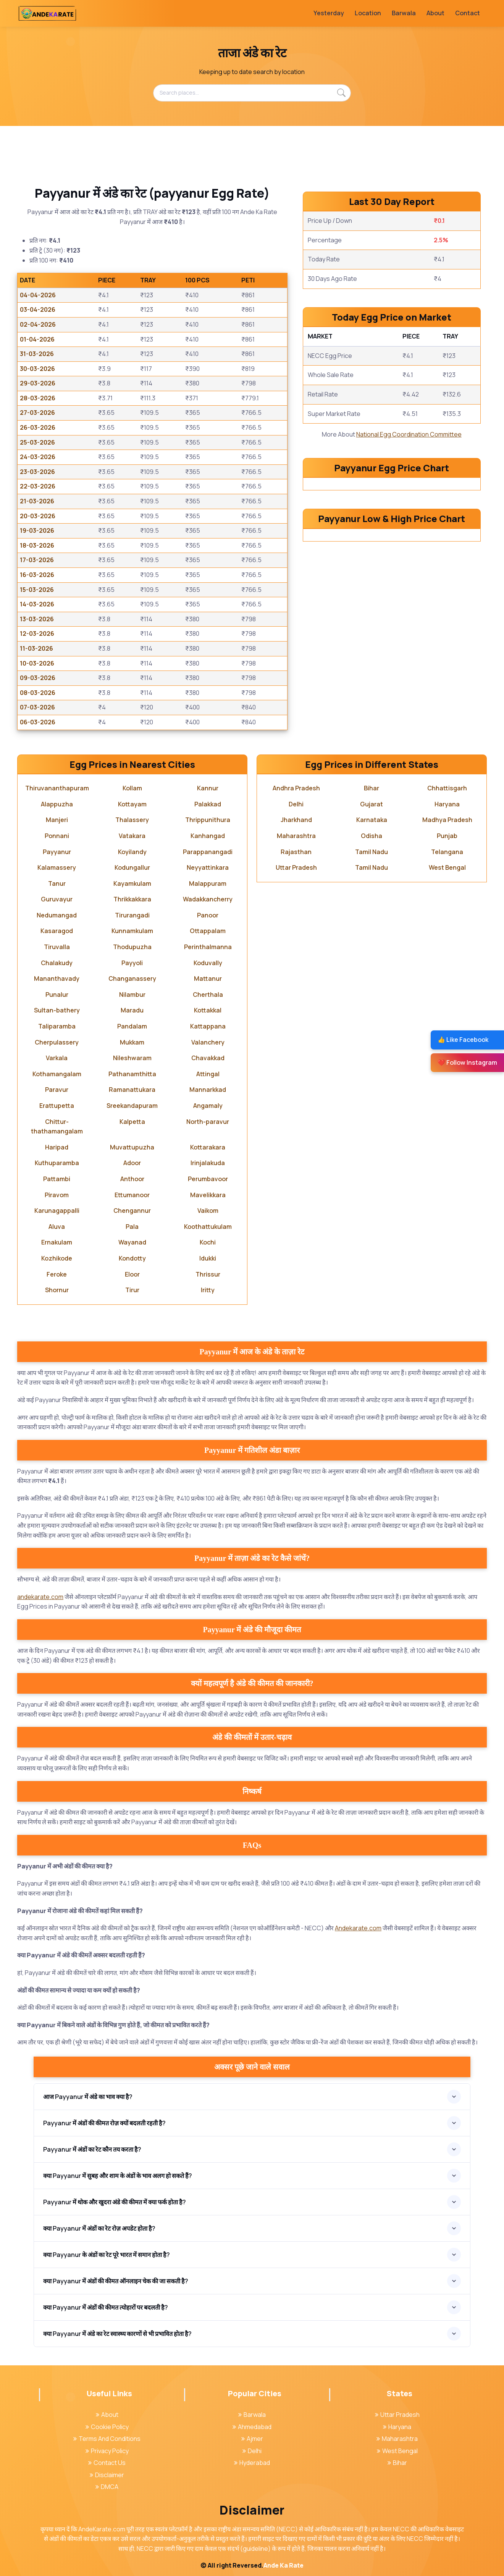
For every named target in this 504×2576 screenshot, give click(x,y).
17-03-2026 (37, 560)
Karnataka (371, 820)
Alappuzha (57, 804)
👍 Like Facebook (463, 1039)
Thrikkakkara (132, 899)
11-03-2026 (36, 648)
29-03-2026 (37, 383)
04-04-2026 (38, 295)
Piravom (57, 1195)
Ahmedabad (252, 2427)
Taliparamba (57, 1026)
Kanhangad (208, 836)
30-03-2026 (37, 368)
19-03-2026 (37, 530)
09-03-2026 (37, 678)
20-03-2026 (37, 516)
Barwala (404, 13)
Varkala (57, 1058)
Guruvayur (57, 899)
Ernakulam (56, 1242)
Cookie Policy (107, 2427)
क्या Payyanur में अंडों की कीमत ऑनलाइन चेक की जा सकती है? (115, 2281)
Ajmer (252, 2438)
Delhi (296, 804)
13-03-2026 (37, 619)
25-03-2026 (37, 442)
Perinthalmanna (208, 947)
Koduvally (208, 963)
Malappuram (207, 883)
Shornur (57, 1290)
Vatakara (132, 836)
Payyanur (57, 852)
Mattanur (208, 978)
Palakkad (207, 804)
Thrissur (207, 1274)
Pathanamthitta (132, 1074)
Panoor (207, 915)
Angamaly (208, 1105)
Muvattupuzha (132, 1147)
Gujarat (371, 804)
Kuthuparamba (57, 1163)
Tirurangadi (132, 915)
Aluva (56, 1226)
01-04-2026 (37, 339)
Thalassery (132, 820)
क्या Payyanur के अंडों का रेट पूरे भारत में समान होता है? (106, 2254)
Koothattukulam (208, 1226)
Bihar (371, 788)
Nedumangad (57, 915)
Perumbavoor (208, 1179)
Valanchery (208, 1042)
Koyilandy (132, 852)
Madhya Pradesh (447, 820)
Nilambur (132, 994)
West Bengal (447, 867)
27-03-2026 (37, 412)
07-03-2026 (37, 707)
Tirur (132, 1290)
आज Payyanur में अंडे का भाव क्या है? (87, 2096)
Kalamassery (56, 867)
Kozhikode (56, 1258)
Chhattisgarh (447, 788)
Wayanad (132, 1242)
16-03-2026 (37, 575)
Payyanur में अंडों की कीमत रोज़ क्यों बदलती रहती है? (104, 2123)
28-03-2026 (37, 398)
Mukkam (132, 1042)
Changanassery (132, 978)
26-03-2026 (37, 427)
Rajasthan (296, 852)
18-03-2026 (37, 545)
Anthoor (132, 1179)
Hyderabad (252, 2462)
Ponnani (57, 836)
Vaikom (207, 1210)
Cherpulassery (57, 1042)
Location (368, 13)
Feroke (57, 1274)
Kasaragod (56, 931)
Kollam (132, 788)
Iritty (208, 1290)
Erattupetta (56, 1105)
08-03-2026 (37, 692)
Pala (132, 1226)
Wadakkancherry (208, 899)
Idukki (207, 1258)
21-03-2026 (37, 501)
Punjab (447, 836)
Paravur (56, 1089)
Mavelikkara (208, 1195)
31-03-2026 (37, 354)
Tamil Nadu (371, 852)
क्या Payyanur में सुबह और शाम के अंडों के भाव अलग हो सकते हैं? (117, 2175)
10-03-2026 (37, 663)
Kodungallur (132, 867)
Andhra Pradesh (296, 788)
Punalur (56, 994)
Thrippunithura (207, 820)
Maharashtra (296, 836)
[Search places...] (252, 92)
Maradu (132, 1010)
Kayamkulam (132, 883)
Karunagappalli (56, 1210)
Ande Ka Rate (283, 2565)
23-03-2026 (37, 471)
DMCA (106, 2487)
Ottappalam (208, 931)
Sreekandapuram (132, 1105)
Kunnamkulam (132, 931)
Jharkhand (296, 820)
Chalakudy (57, 963)
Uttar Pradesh (296, 867)
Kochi (208, 1242)
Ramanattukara (132, 1089)
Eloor (132, 1274)
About (435, 13)
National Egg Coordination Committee (409, 434)
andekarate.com (40, 1597)
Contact (467, 13)
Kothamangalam (56, 1074)
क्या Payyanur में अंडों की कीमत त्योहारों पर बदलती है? (105, 2307)
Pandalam (132, 1026)
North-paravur (207, 1121)
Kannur (207, 788)
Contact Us (107, 2462)
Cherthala (208, 994)
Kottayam (132, 804)
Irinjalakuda (208, 1163)
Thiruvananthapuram (57, 788)
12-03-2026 (37, 633)
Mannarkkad (207, 1089)
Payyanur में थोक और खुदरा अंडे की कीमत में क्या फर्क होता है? (114, 2202)
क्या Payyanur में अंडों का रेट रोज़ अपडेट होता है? (99, 2228)
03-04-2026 (37, 309)
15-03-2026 (37, 589)
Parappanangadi (208, 852)
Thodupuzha (132, 947)
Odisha (371, 836)
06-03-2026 (37, 722)
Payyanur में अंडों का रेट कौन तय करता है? (92, 2149)
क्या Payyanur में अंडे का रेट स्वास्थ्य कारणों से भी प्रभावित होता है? (117, 2333)
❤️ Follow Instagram (467, 1062)
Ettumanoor (132, 1195)
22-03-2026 (37, 486)
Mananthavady (56, 978)
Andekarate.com (358, 1928)
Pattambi (56, 1179)
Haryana (447, 804)
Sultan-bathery (57, 1010)
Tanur (57, 883)
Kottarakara (207, 1147)
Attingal (208, 1074)
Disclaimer (107, 2475)
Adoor (132, 1163)
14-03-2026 (37, 604)
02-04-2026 (38, 324)
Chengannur (132, 1210)
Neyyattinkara (208, 867)
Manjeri (57, 820)
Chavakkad (208, 1058)
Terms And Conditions (107, 2438)
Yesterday (328, 13)
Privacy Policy (107, 2451)
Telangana (447, 852)
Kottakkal (207, 1010)
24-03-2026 (37, 457)
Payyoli (132, 963)
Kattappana (208, 1026)
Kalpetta (132, 1121)
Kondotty (132, 1258)
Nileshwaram (132, 1058)
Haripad (56, 1147)
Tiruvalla (57, 947)
